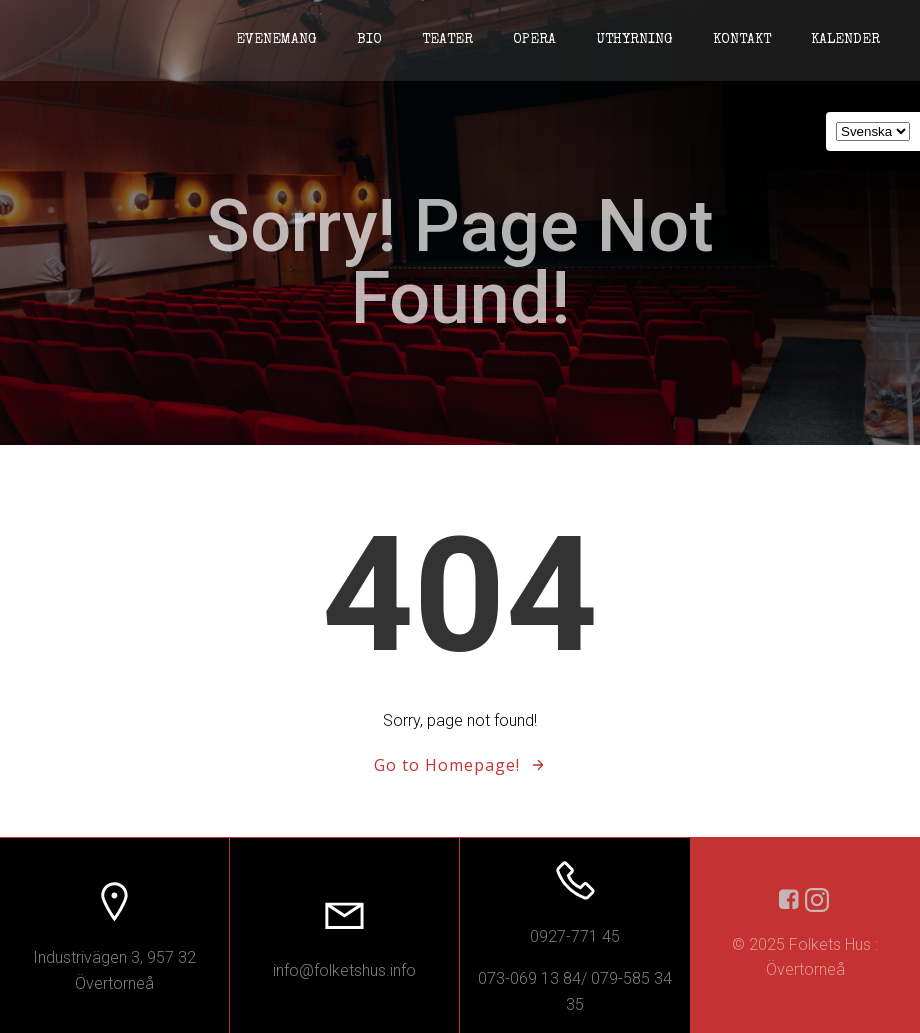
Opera (534, 40)
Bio (369, 40)
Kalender (845, 40)
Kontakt (742, 40)
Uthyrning (634, 40)
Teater (447, 40)
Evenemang (276, 40)
